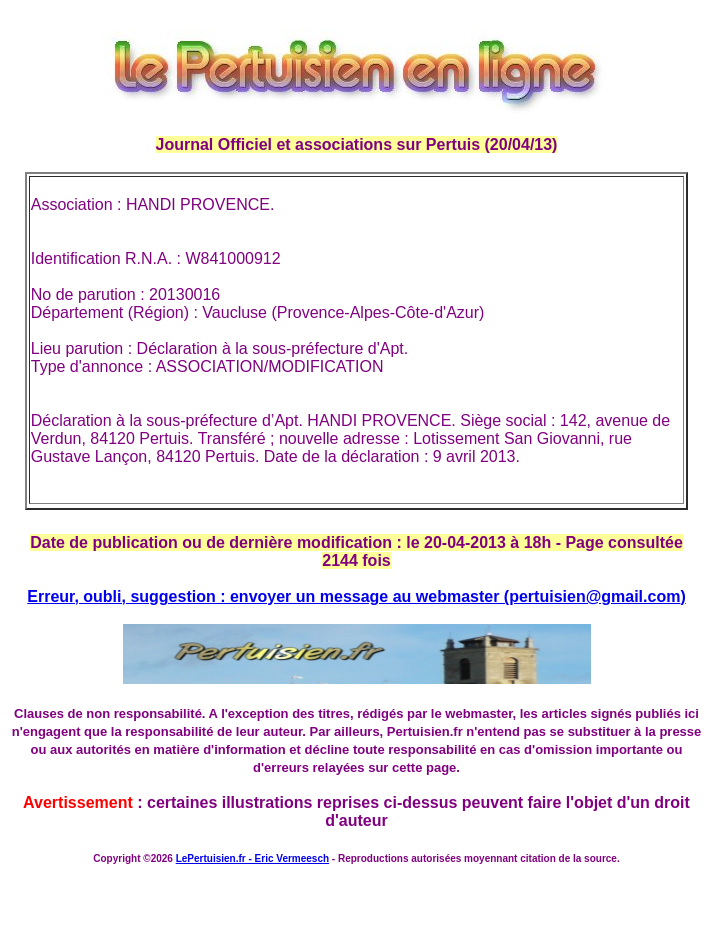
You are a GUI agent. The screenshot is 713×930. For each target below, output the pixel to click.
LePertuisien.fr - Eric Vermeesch (252, 858)
